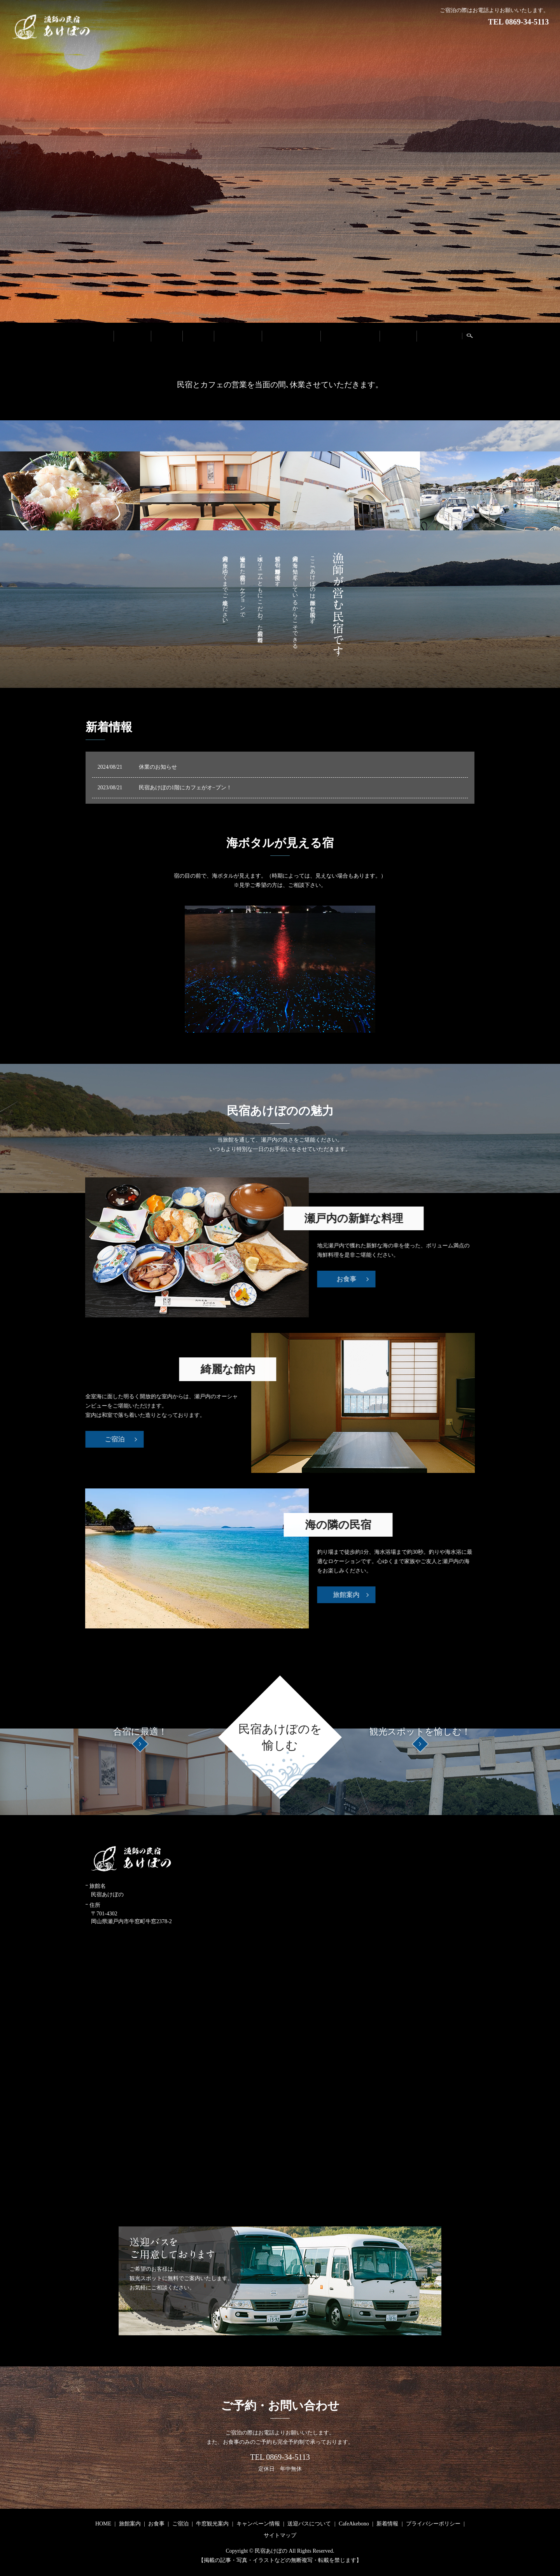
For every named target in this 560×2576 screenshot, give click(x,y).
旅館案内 (132, 336)
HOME (98, 336)
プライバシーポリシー (433, 2524)
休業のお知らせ (158, 767)
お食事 (166, 336)
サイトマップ (280, 2535)
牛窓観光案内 (237, 336)
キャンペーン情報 (291, 336)
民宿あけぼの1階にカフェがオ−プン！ (185, 787)
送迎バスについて (350, 336)
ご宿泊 (198, 336)
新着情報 (398, 336)
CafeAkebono (439, 336)
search (473, 338)
